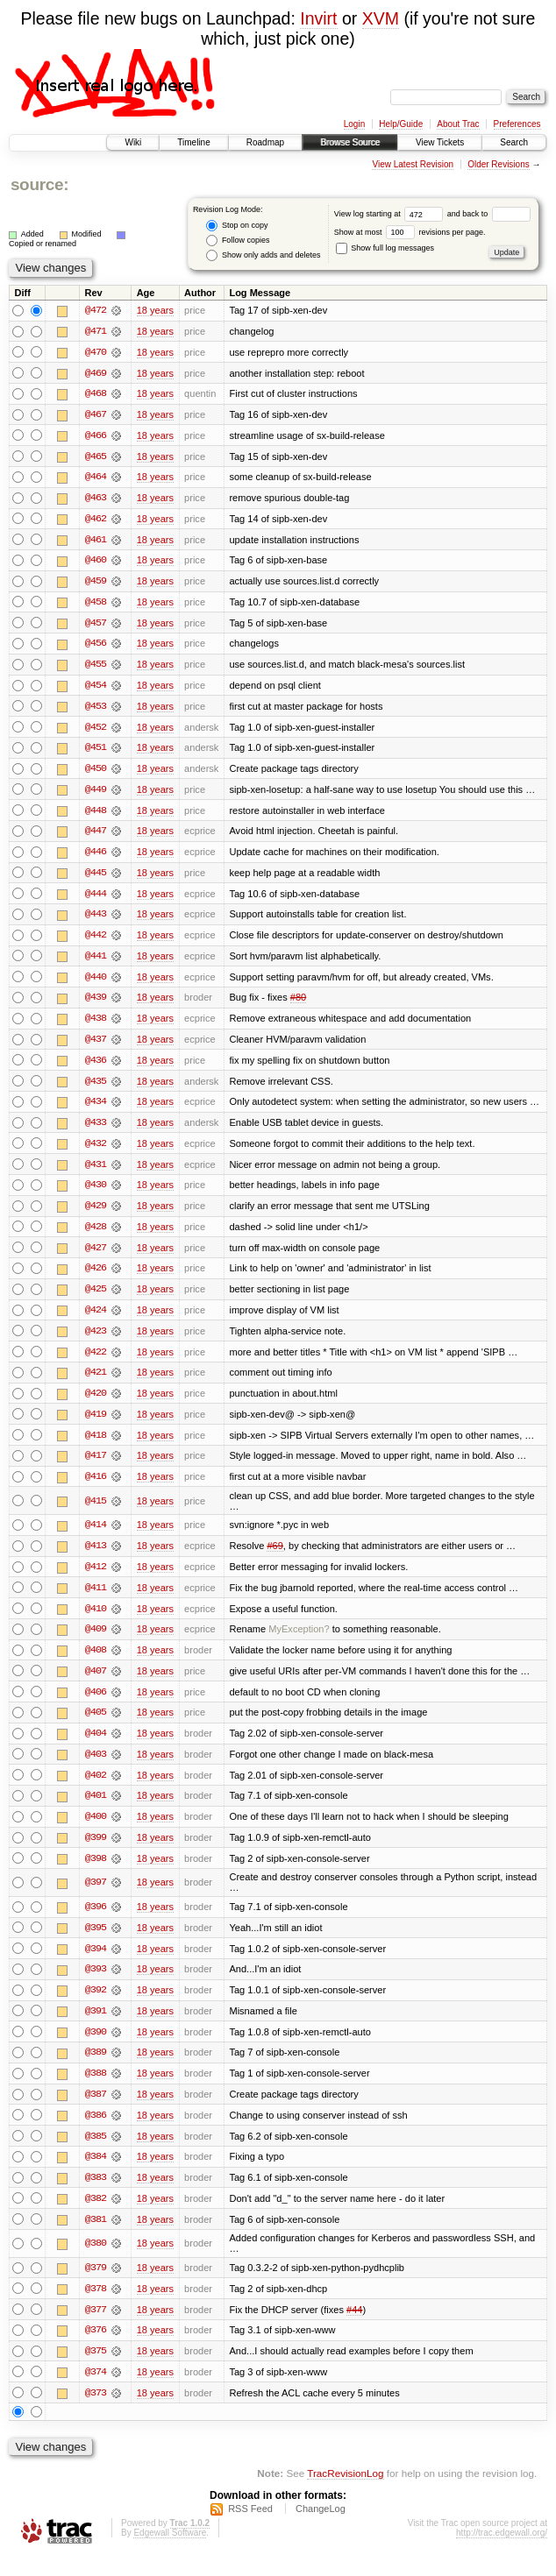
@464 (95, 478)
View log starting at (390, 213)
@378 (95, 2307)
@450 (95, 773)
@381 (95, 2238)
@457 (95, 626)
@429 (95, 1214)
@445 (95, 878)
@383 (95, 2196)
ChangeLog (321, 2528)
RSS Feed (250, 2528)
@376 (95, 2349)
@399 (95, 1852)
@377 (95, 2328)
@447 (95, 836)
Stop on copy (236, 225)
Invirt (318, 18)
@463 (95, 499)
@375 (95, 2370)
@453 (95, 710)
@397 (95, 1898)
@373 (95, 2412)
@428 (95, 1235)
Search (514, 142)
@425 (95, 1299)
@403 (95, 1768)
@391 (95, 2027)
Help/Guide (401, 124)
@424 (95, 1320)
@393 (95, 1985)
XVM (380, 18)
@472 (95, 310)
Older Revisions (498, 164)
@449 (95, 794)
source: (39, 184)
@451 (95, 752)
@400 (95, 1831)
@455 (95, 668)
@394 (95, 1964)
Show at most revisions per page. (410, 232)
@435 (95, 1088)
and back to (489, 213)
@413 (95, 1558)
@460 (95, 563)
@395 (95, 1943)
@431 (95, 1172)
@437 (95, 1046)
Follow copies (237, 240)
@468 (95, 394)
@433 (95, 1130)
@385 (95, 2154)
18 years (155, 310)
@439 (95, 1004)
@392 (95, 2006)
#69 (274, 1558)
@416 (95, 1488)
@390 (95, 2049)
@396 (95, 1922)
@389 (95, 2070)
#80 (298, 1004)
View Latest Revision (412, 164)
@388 (95, 2091)
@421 (95, 1383)
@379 (95, 2286)
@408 (95, 1663)
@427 (95, 1256)
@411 (95, 1600)
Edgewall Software (169, 2553)
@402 (95, 1789)
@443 (95, 920)
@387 (95, 2112)
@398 (95, 1873)
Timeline (193, 142)
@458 (95, 605)
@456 (95, 647)
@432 (95, 1151)
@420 (95, 1404)
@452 (95, 731)
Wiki (133, 142)
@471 (95, 331)
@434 (95, 1109)
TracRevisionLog (345, 2493)
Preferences (517, 124)
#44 (354, 2328)
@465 (95, 457)
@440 (95, 983)
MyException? (298, 1642)
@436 (95, 1067)
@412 (95, 1579)
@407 (95, 1684)
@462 (95, 520)
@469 (95, 373)
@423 (95, 1341)
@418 (95, 1446)
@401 (95, 1810)
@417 (95, 1467)
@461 (95, 541)
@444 (95, 899)
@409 (95, 1642)
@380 (95, 2261)
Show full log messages (385, 248)
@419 (95, 1425)
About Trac (458, 124)
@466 (95, 436)
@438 (95, 1025)
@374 (95, 2391)
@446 (95, 857)
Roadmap (265, 142)
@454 (95, 689)
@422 (95, 1362)
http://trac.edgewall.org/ (501, 2553)
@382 (95, 2217)
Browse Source (350, 142)
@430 (95, 1193)
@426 (95, 1277)
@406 (95, 1705)
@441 (95, 962)
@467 (95, 415)
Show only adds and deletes (263, 255)
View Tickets (440, 142)
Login (354, 124)
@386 (95, 2133)
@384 (95, 2175)
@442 (95, 941)
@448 (95, 815)
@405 (95, 1726)
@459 (95, 584)
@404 (95, 1747)
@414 (95, 1537)
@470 (95, 352)
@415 (95, 1512)
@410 (95, 1621)
